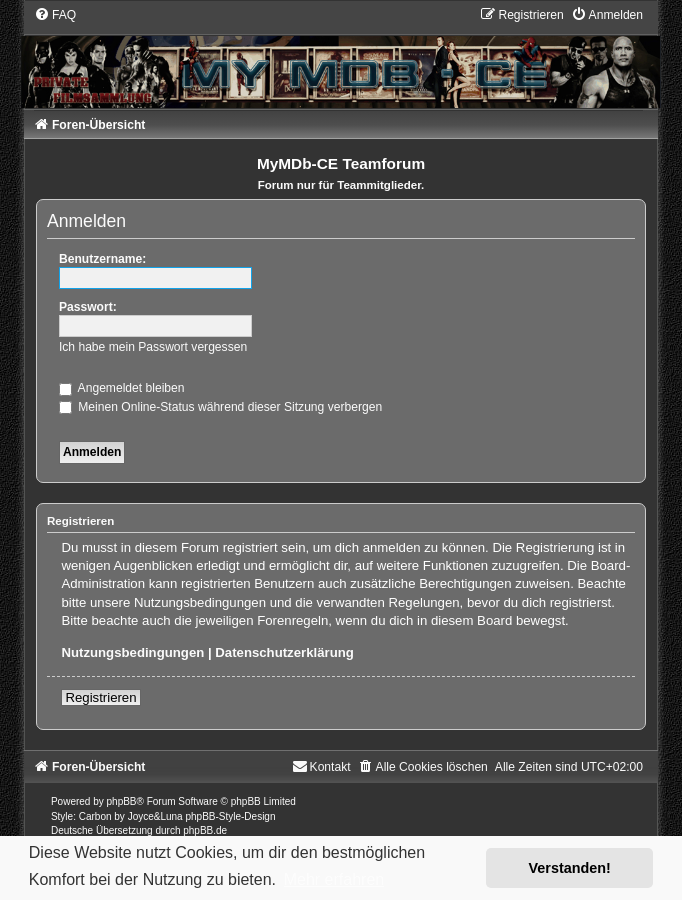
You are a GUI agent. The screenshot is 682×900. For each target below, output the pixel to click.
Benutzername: (102, 259)
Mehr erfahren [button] (334, 879)
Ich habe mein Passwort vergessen (153, 347)
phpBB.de (205, 830)
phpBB (122, 801)
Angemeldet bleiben (122, 388)
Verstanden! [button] (570, 868)
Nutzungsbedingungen (132, 652)
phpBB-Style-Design (230, 816)
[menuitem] (55, 15)
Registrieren (100, 697)
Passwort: (88, 307)
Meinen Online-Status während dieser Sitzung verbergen (220, 407)
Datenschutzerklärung (284, 652)
